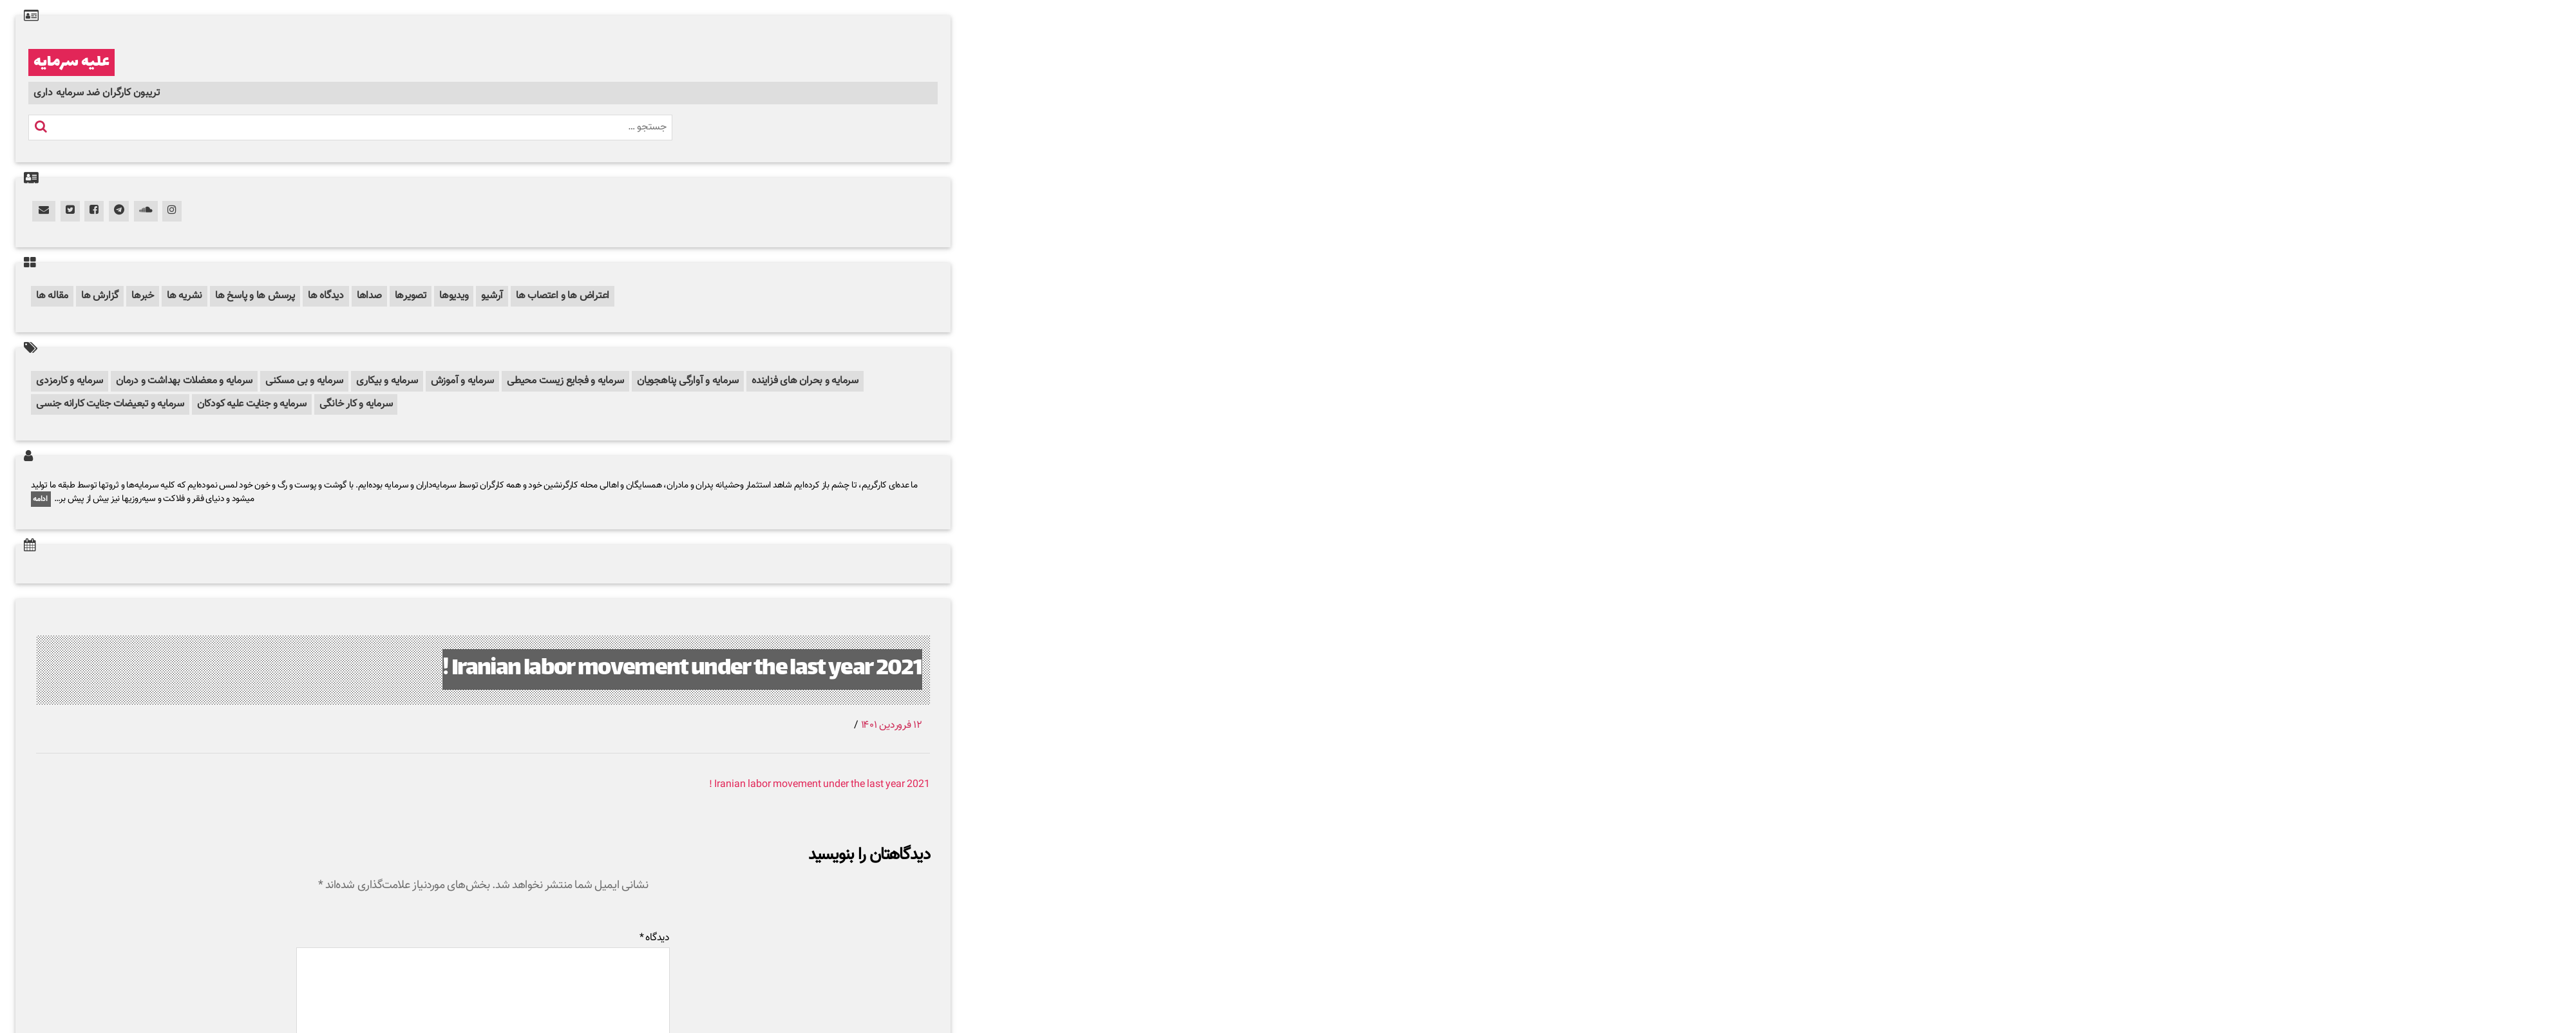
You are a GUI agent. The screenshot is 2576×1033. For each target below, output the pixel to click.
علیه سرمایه (71, 62)
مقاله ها (52, 296)
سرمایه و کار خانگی (356, 404)
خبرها (142, 296)
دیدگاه (654, 938)
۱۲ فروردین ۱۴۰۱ (891, 725)
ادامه (41, 499)
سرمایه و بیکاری (386, 381)
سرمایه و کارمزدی (69, 381)
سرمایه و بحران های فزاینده (805, 381)
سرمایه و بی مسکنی (304, 381)
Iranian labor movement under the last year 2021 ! (682, 669)
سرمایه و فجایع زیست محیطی (565, 381)
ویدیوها (453, 296)
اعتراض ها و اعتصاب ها (562, 296)
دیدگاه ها (326, 296)
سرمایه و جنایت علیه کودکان (252, 404)
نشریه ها (184, 296)
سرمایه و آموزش (463, 381)
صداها (369, 296)
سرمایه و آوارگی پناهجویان (688, 381)
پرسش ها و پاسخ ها (255, 296)
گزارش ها (99, 296)
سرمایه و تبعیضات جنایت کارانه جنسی (110, 404)
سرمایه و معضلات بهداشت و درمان (184, 381)
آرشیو (492, 296)
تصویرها (410, 296)
